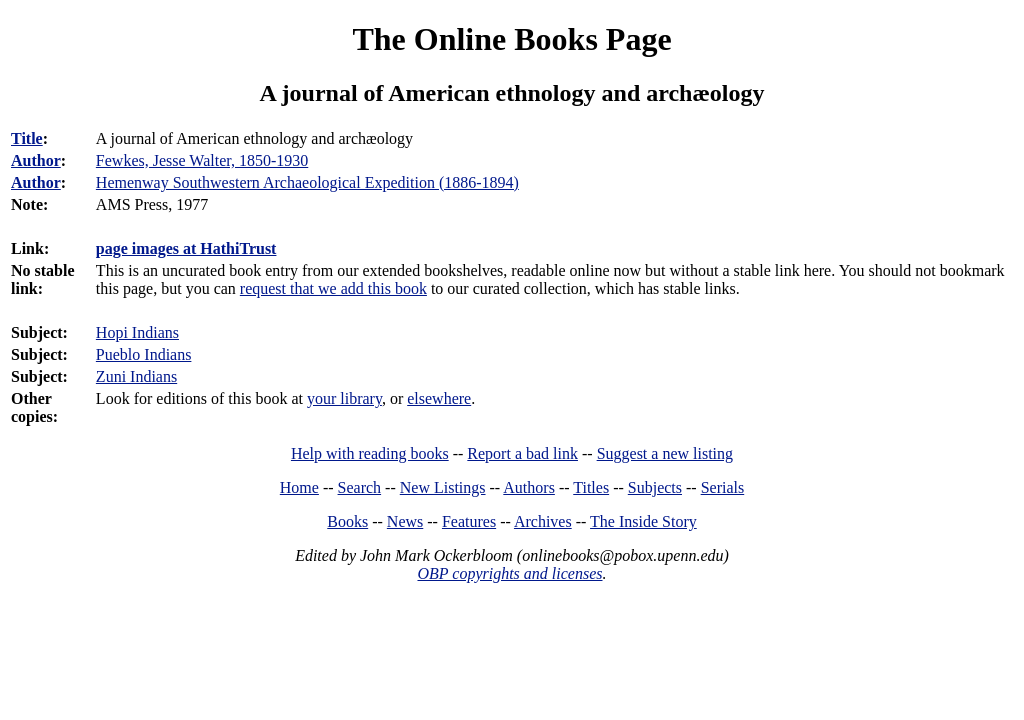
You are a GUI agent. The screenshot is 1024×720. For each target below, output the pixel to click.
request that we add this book (333, 288)
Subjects (655, 487)
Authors (529, 487)
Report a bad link (522, 453)
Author (36, 160)
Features (469, 521)
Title (27, 138)
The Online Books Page (511, 39)
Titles (591, 487)
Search (360, 487)
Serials (723, 487)
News (405, 521)
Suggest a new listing (665, 453)
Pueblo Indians (144, 354)
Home (299, 487)
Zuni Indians (136, 376)
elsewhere (439, 398)
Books (347, 521)
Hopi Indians (137, 332)
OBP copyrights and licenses (509, 573)
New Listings (443, 487)
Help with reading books (370, 453)
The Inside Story (643, 521)
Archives (543, 521)
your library (344, 398)
